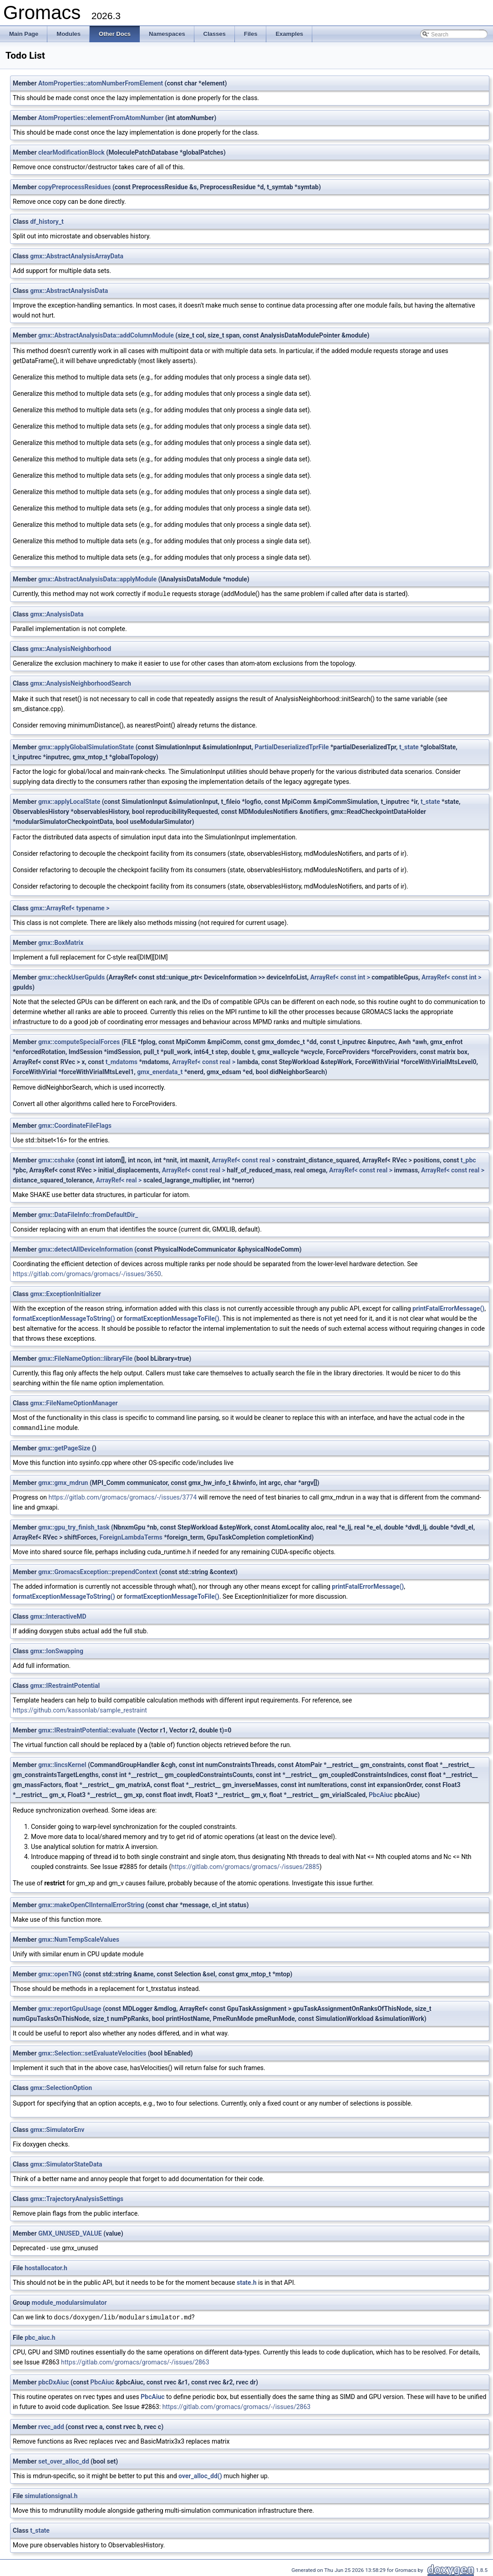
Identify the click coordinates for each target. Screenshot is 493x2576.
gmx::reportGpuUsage (69, 2007)
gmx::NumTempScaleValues (78, 1938)
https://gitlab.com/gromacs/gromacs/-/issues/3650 (87, 1273)
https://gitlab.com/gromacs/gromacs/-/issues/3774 (122, 1496)
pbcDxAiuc (53, 2380)
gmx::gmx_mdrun (63, 1481)
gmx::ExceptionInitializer (65, 1293)
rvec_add (51, 2425)
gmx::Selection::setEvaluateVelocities (92, 2052)
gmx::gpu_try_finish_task (74, 1526)
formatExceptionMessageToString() (64, 1318)
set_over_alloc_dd (63, 2460)
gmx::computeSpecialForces (79, 1041)
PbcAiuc (380, 1794)
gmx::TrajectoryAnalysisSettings (76, 2198)
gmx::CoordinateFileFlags (75, 1125)
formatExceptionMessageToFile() (171, 1318)
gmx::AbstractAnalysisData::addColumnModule (106, 335)
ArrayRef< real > (119, 1179)
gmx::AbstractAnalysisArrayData (76, 256)
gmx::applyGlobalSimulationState (86, 746)
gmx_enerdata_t (160, 1071)
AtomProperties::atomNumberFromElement (100, 83)
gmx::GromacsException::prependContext (98, 1571)
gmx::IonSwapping (56, 1650)
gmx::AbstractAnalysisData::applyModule (97, 579)
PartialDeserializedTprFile (291, 746)
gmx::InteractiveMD (58, 1615)
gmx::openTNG (59, 1973)
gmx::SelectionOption (61, 2087)
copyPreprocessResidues (74, 187)
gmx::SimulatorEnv (57, 2128)
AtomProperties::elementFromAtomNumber (101, 117)
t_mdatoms (121, 1061)
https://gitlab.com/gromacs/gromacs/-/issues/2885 (245, 1865)
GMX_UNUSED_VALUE (70, 2232)
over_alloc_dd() (200, 2474)
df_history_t (47, 221)
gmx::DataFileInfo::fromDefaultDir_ (88, 1214)
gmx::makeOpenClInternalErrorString (91, 1904)
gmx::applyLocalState (69, 801)
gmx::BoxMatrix (60, 942)
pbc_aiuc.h (40, 2336)
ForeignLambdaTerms (131, 1536)
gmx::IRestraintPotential (65, 1684)
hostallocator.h (46, 2267)
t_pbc (468, 1159)
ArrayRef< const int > (340, 976)
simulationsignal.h (51, 2494)
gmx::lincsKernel (62, 1764)
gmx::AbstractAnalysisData (69, 290)
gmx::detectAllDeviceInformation (85, 1249)
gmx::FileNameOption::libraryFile (85, 1358)
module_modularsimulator (69, 2301)
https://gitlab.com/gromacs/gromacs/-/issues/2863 (135, 2360)
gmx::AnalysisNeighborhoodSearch (80, 683)
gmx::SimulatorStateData (66, 2163)
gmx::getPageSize (64, 1447)
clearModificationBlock (71, 152)
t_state (409, 746)
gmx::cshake (56, 1159)
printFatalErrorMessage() (448, 1308)
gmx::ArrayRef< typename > (69, 907)
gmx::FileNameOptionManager (73, 1402)
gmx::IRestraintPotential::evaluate (87, 1729)
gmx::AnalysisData (56, 613)
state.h (247, 2281)
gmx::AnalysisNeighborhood (70, 648)
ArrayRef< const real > (203, 1061)
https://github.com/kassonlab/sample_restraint (80, 1709)
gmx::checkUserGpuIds (71, 976)
